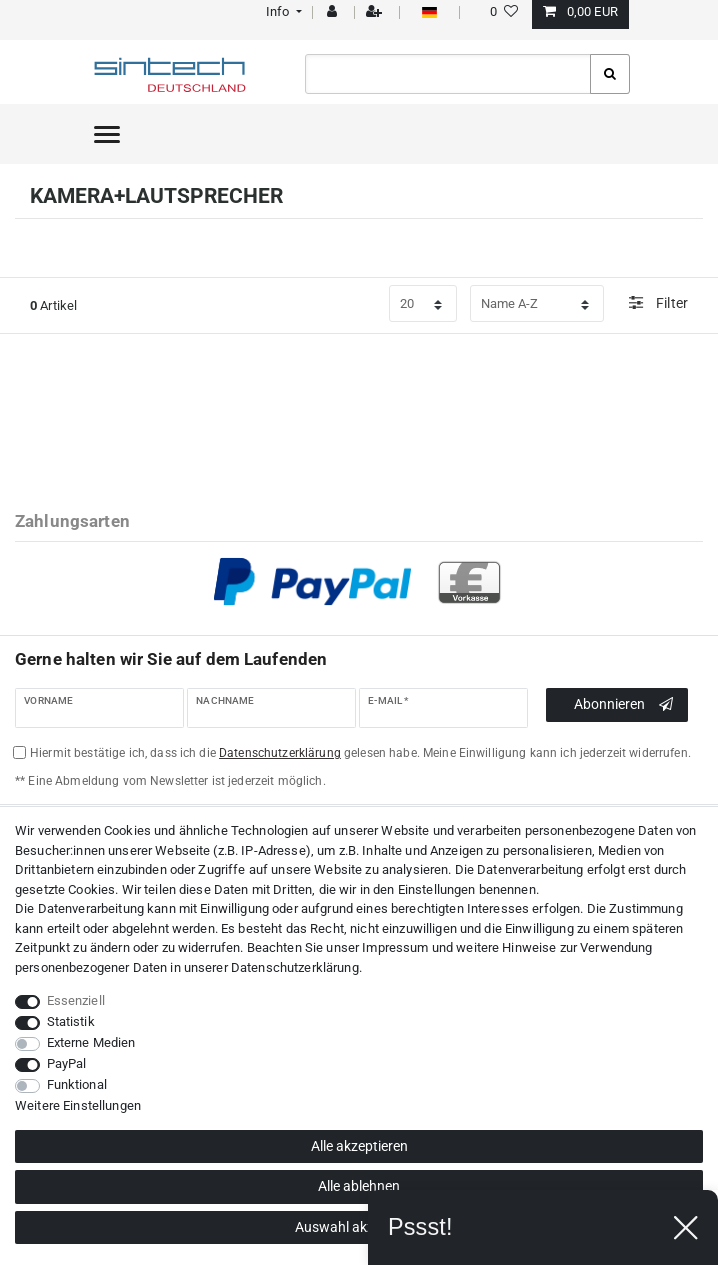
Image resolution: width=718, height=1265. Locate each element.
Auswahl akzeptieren (359, 1227)
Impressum (395, 947)
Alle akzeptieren (359, 1146)
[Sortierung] (537, 304)
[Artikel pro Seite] (423, 304)
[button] (281, 11)
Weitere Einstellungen (78, 1105)
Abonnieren (623, 705)
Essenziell (76, 1000)
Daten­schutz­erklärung (295, 967)
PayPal (67, 1063)
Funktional (77, 1084)
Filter (658, 302)
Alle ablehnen (359, 1186)
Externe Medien (91, 1042)
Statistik (71, 1021)
